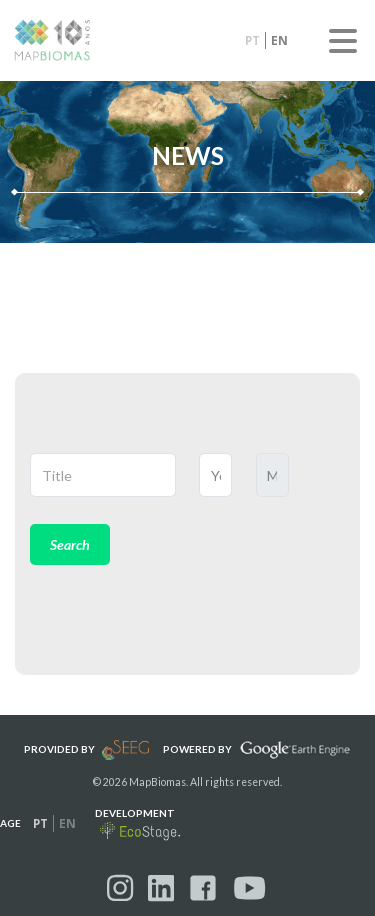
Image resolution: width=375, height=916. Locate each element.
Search (70, 544)
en (279, 40)
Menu (343, 41)
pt (252, 40)
